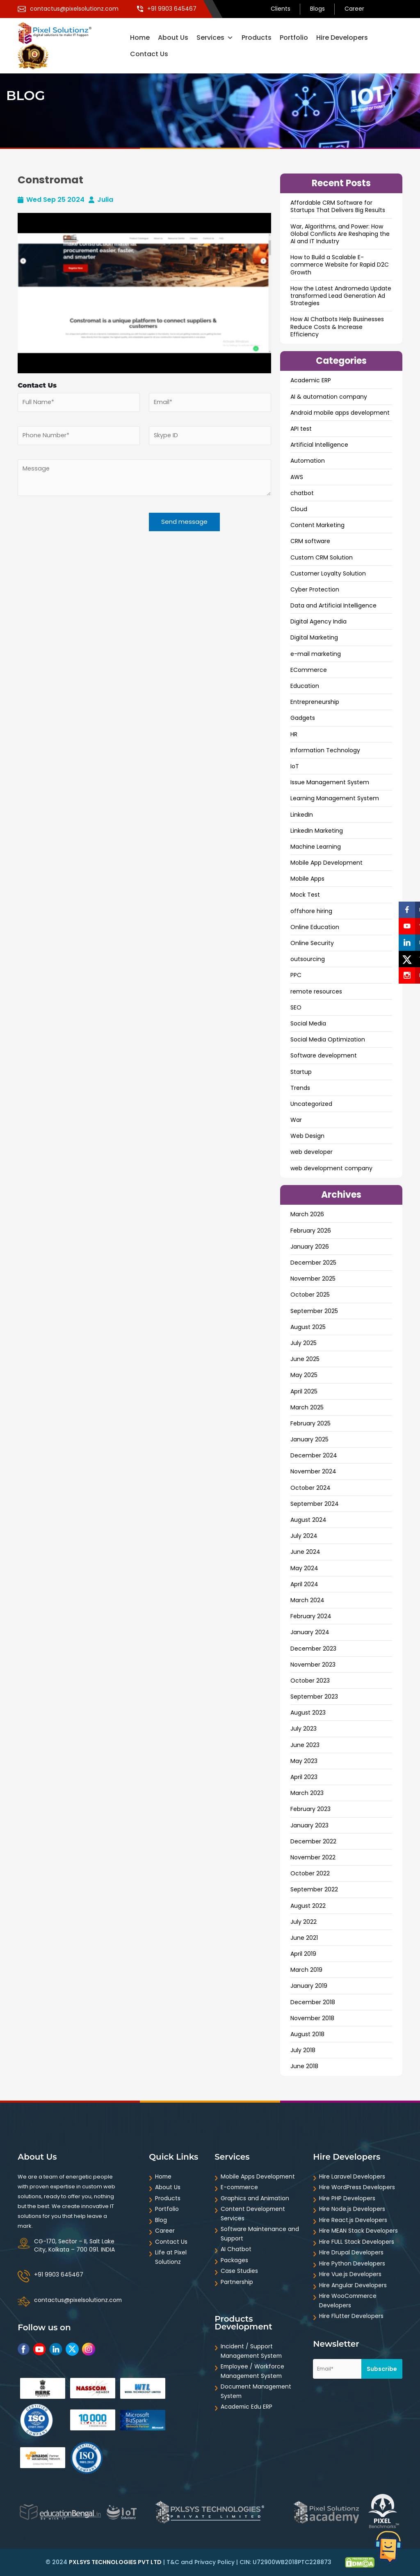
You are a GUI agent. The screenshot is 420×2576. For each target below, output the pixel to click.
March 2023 (307, 1793)
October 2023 (310, 1680)
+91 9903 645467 (58, 2274)
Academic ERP (310, 380)
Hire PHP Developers (347, 2198)
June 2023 (305, 1745)
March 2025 (307, 1407)
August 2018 (307, 2034)
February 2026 (310, 1230)
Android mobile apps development (340, 413)
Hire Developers (342, 37)
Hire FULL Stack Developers (356, 2242)
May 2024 (304, 1568)
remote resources (316, 991)
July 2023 (303, 1728)
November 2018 (312, 2018)
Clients (280, 9)
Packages (234, 2260)
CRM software (310, 541)
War (296, 1120)
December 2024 (313, 1455)
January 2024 (309, 1632)
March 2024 (307, 1600)
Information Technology (325, 750)
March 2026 (307, 1214)
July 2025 (303, 1343)
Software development (323, 1055)
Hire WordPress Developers (357, 2187)
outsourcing (307, 959)
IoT (294, 766)
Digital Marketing (314, 637)
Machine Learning (315, 847)
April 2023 (303, 1777)
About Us (173, 37)
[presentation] (67, 531)
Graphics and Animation (255, 2198)
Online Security (312, 943)
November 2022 (313, 1857)
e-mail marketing (315, 654)
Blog (161, 2220)
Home (140, 37)
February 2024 (310, 1616)
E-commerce (240, 2187)
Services (214, 37)
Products (257, 37)
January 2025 (309, 1439)
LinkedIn (301, 815)
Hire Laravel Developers (352, 2176)
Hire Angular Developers (353, 2285)
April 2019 (303, 1954)
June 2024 (305, 1552)
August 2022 (308, 1906)
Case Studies (239, 2271)
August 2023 (308, 1712)
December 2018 (312, 2002)
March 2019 (306, 1970)
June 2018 (304, 2066)
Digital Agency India (318, 621)
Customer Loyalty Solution (328, 573)
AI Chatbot (236, 2249)
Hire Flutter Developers (351, 2316)
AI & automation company (328, 397)
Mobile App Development (326, 863)
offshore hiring (311, 911)
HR (293, 734)
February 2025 (310, 1423)
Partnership (237, 2282)
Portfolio (294, 37)
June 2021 (304, 1938)
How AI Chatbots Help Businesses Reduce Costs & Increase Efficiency (337, 326)
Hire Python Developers (352, 2263)
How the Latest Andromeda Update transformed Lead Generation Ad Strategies (340, 295)
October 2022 (310, 1873)
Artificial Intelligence (319, 445)
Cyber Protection (314, 589)
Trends (300, 1088)
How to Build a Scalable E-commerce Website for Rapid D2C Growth (339, 264)
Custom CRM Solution (321, 557)
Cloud (298, 509)
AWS (296, 477)
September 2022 (314, 1889)
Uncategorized (311, 1104)
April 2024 (304, 1584)
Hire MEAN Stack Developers (358, 2231)
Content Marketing (317, 525)
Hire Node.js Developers (352, 2209)
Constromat (50, 180)
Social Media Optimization (327, 1039)
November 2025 (313, 1278)
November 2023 (313, 1664)
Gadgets (302, 718)
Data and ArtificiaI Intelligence (333, 605)
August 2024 (308, 1520)
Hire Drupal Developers (351, 2252)
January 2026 (309, 1246)
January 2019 (308, 1986)
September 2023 (314, 1696)
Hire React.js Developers (353, 2220)
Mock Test (305, 895)
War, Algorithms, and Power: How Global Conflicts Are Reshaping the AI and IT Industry (340, 233)
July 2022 (303, 1922)
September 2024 (314, 1504)
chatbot (302, 493)
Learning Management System (334, 798)
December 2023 (313, 1648)
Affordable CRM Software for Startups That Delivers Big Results (337, 206)
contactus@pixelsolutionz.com (78, 2300)
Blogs (317, 9)
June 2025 (305, 1359)
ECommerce (308, 670)
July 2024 (303, 1536)
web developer (311, 1152)
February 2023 (310, 1809)
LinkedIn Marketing (316, 831)
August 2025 (308, 1327)
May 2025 (303, 1375)
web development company (331, 1168)
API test (301, 429)
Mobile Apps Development (258, 2176)
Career (354, 9)
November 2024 (313, 1471)
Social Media (308, 1023)
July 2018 (302, 2050)
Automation (307, 461)
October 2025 (310, 1294)
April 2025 (303, 1391)
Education (304, 686)
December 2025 (313, 1262)
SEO (295, 1007)
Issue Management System (329, 782)
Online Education (314, 927)
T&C (173, 2562)
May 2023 (303, 1761)
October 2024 (310, 1488)
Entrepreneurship (314, 702)
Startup (301, 1072)
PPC (295, 975)
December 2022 (313, 1841)
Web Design (307, 1136)
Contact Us (149, 54)
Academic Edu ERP (247, 2406)
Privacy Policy (214, 2562)
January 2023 (309, 1825)
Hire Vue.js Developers (350, 2274)
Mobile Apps (307, 879)
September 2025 (314, 1311)
